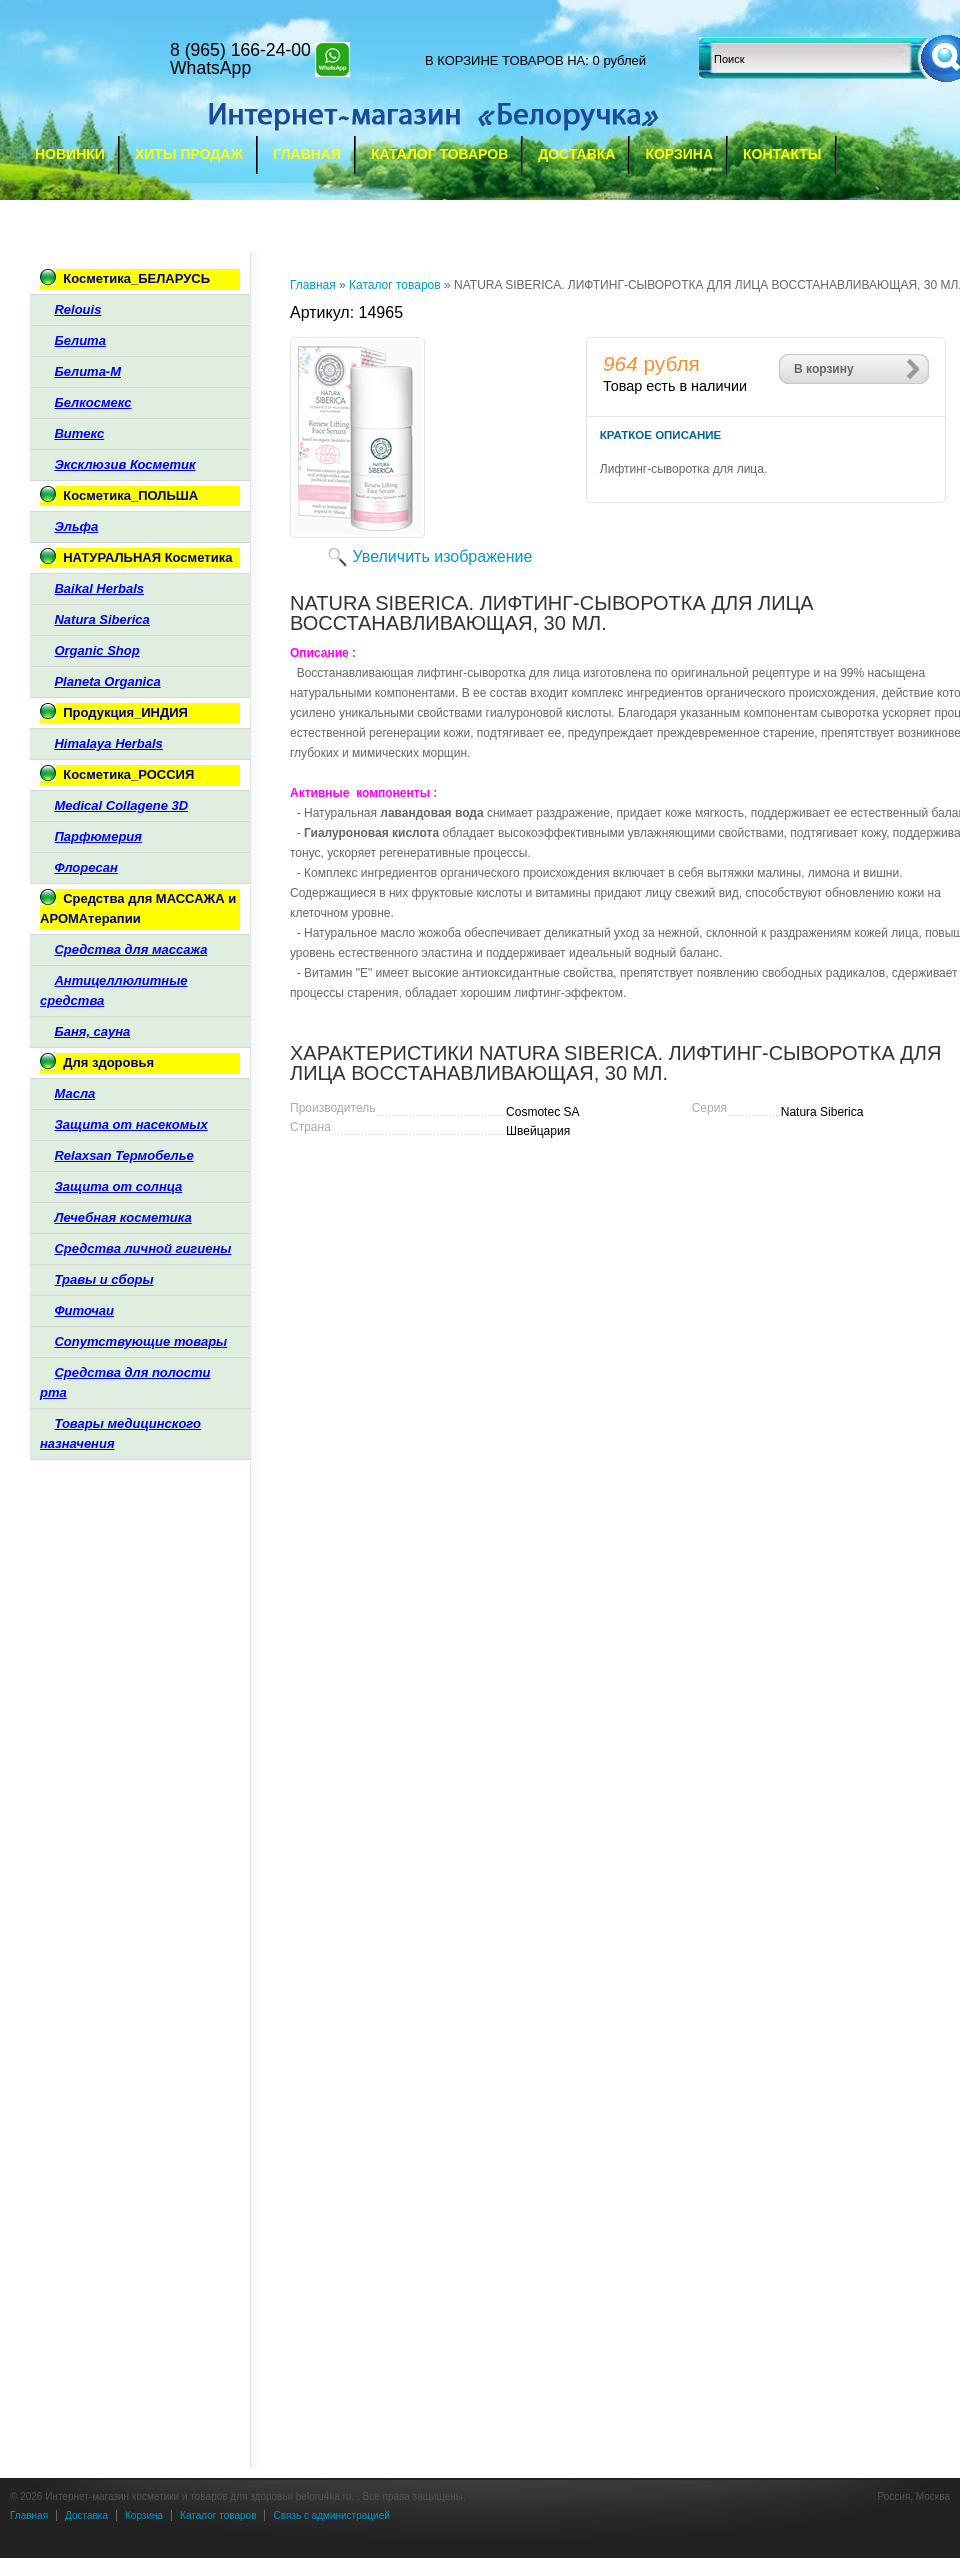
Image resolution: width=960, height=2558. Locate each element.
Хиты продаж (189, 154)
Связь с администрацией (331, 2515)
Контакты (782, 154)
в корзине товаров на (505, 60)
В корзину (824, 369)
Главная (307, 154)
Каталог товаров (439, 154)
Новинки (70, 154)
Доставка (576, 154)
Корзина (679, 154)
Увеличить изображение (443, 556)
